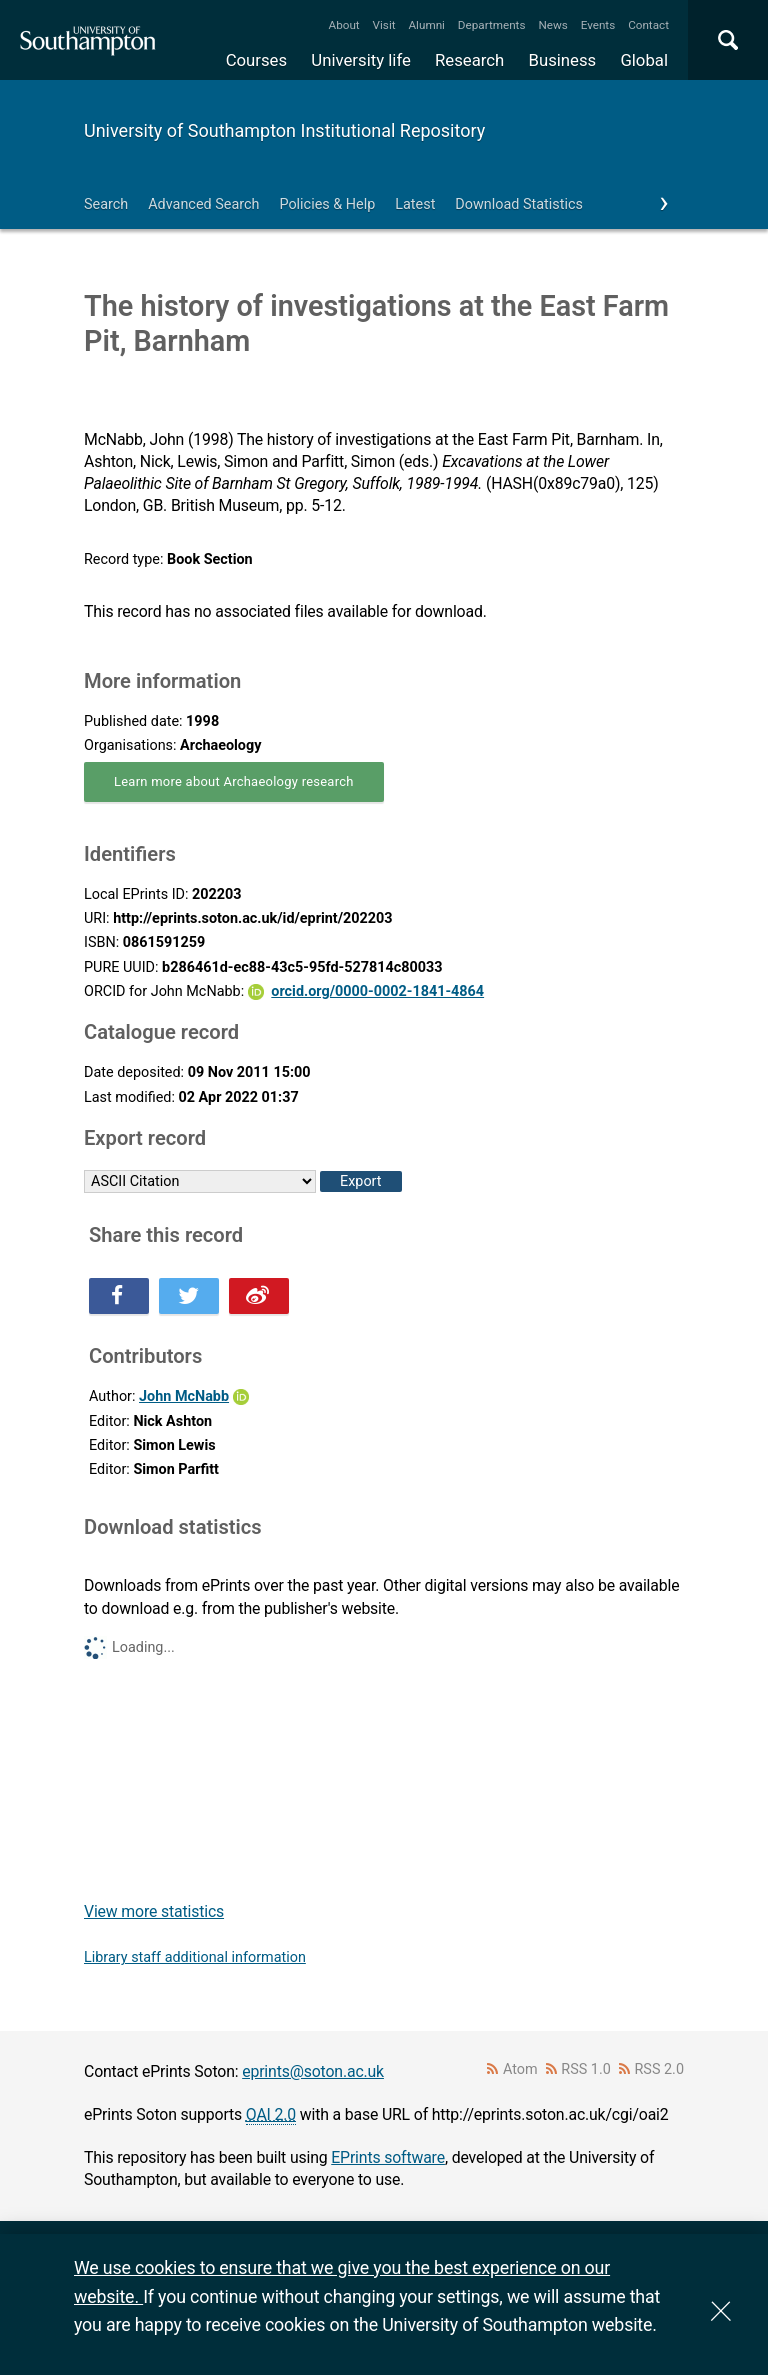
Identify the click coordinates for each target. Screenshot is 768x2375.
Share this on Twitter (189, 1296)
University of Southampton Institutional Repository (284, 130)
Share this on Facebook (119, 1296)
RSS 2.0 (660, 2069)
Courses (256, 60)
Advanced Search (203, 204)
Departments (492, 25)
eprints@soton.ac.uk (313, 2071)
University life (361, 60)
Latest (415, 204)
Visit (384, 25)
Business (563, 60)
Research (469, 60)
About (344, 25)
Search (106, 204)
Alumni (426, 25)
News (552, 25)
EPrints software (388, 2157)
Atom (520, 2069)
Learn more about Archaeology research (234, 781)
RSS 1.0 (586, 2069)
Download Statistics (519, 204)
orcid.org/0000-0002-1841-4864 (377, 991)
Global (644, 60)
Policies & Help (327, 204)
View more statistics (154, 1911)
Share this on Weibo (259, 1296)
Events (598, 25)
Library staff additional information (195, 1957)
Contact (648, 25)
